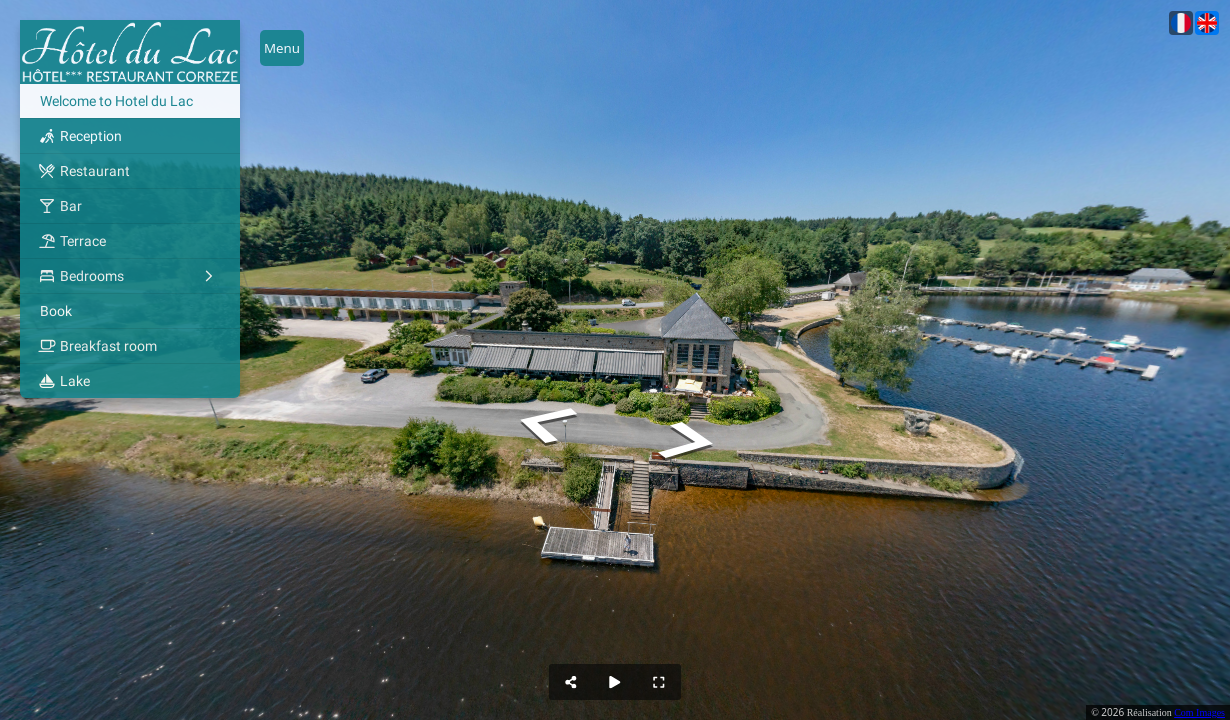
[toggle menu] (282, 48)
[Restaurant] (130, 171)
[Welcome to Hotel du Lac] (130, 101)
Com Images (1199, 712)
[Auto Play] (615, 682)
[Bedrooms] (130, 276)
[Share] (571, 682)
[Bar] (130, 206)
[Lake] (130, 381)
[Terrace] (130, 241)
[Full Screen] (659, 682)
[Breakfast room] (130, 346)
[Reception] (130, 136)
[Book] (130, 311)
